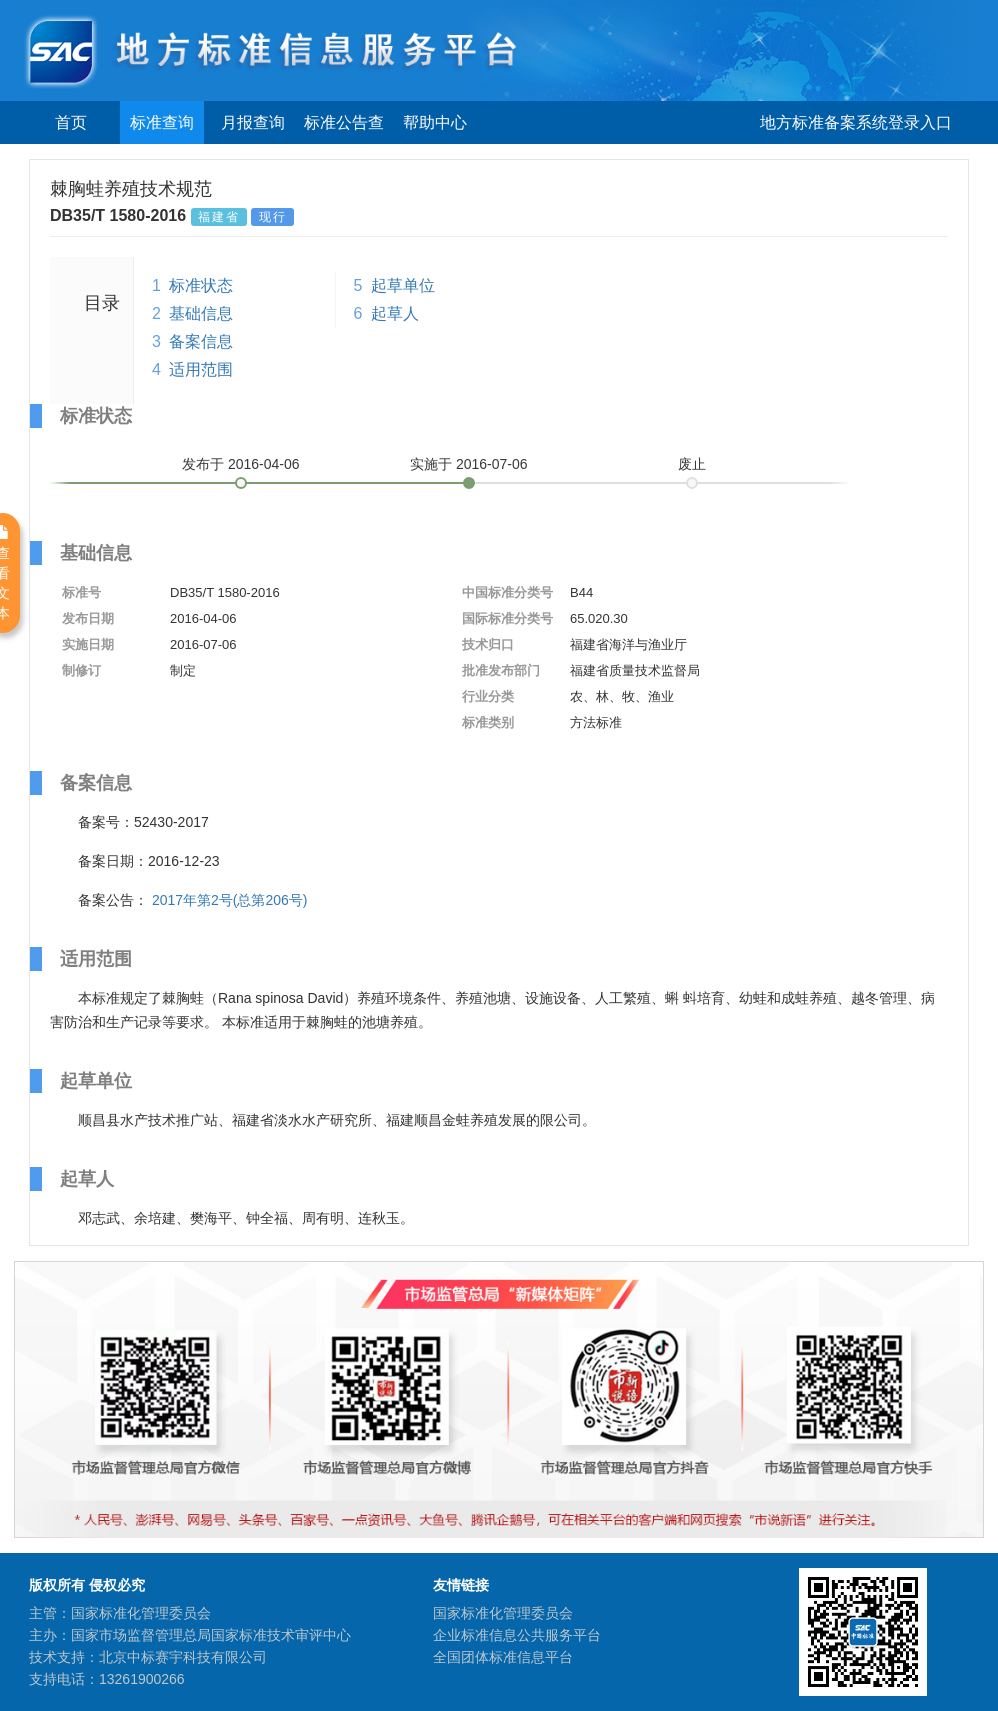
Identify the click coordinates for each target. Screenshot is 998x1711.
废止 (692, 464)
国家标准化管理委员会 (503, 1613)
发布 (241, 464)
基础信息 (201, 313)
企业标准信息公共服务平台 (517, 1635)
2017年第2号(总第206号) (230, 900)
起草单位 (403, 285)
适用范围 (201, 369)
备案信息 (201, 341)
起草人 (395, 313)
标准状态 (201, 285)
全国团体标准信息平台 (503, 1657)
